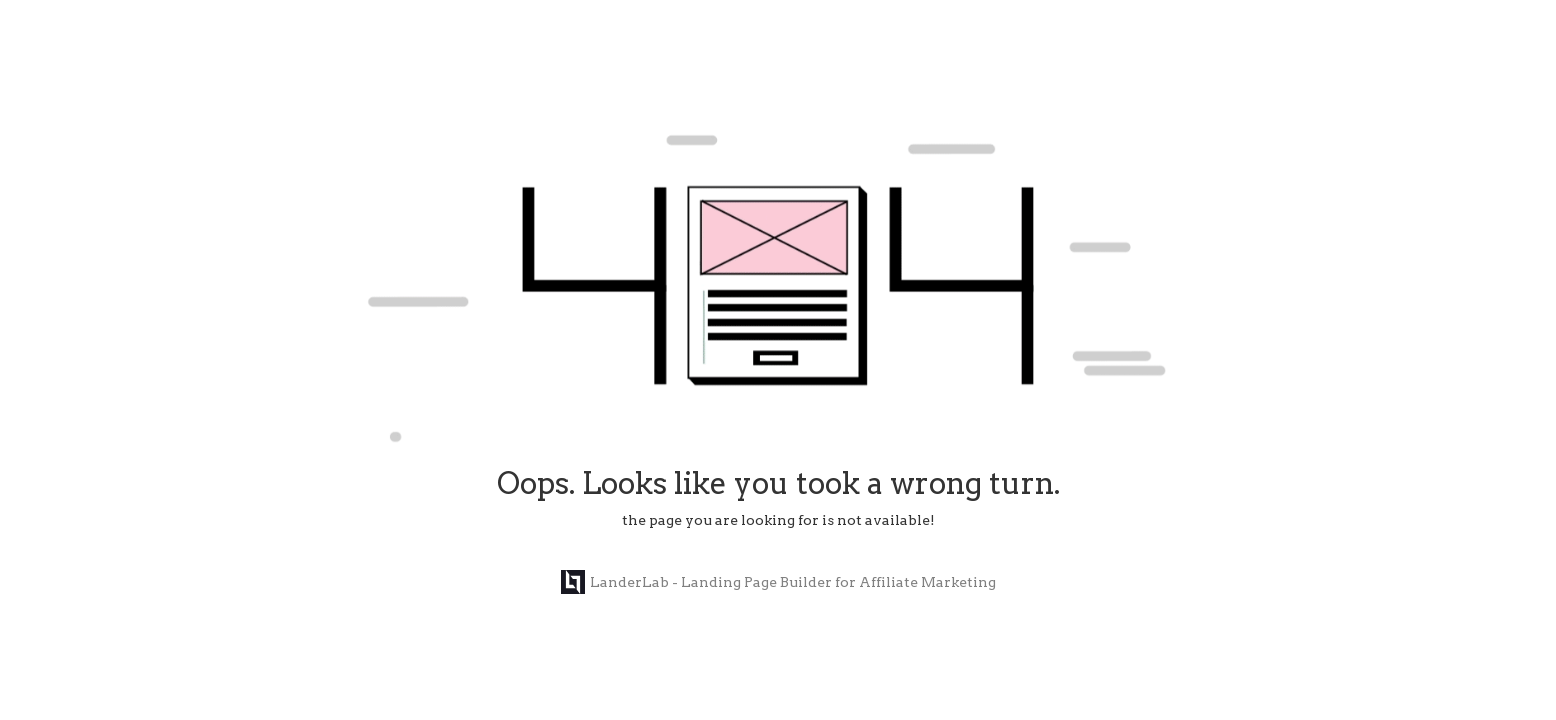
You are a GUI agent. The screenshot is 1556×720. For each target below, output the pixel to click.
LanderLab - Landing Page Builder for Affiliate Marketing (778, 582)
